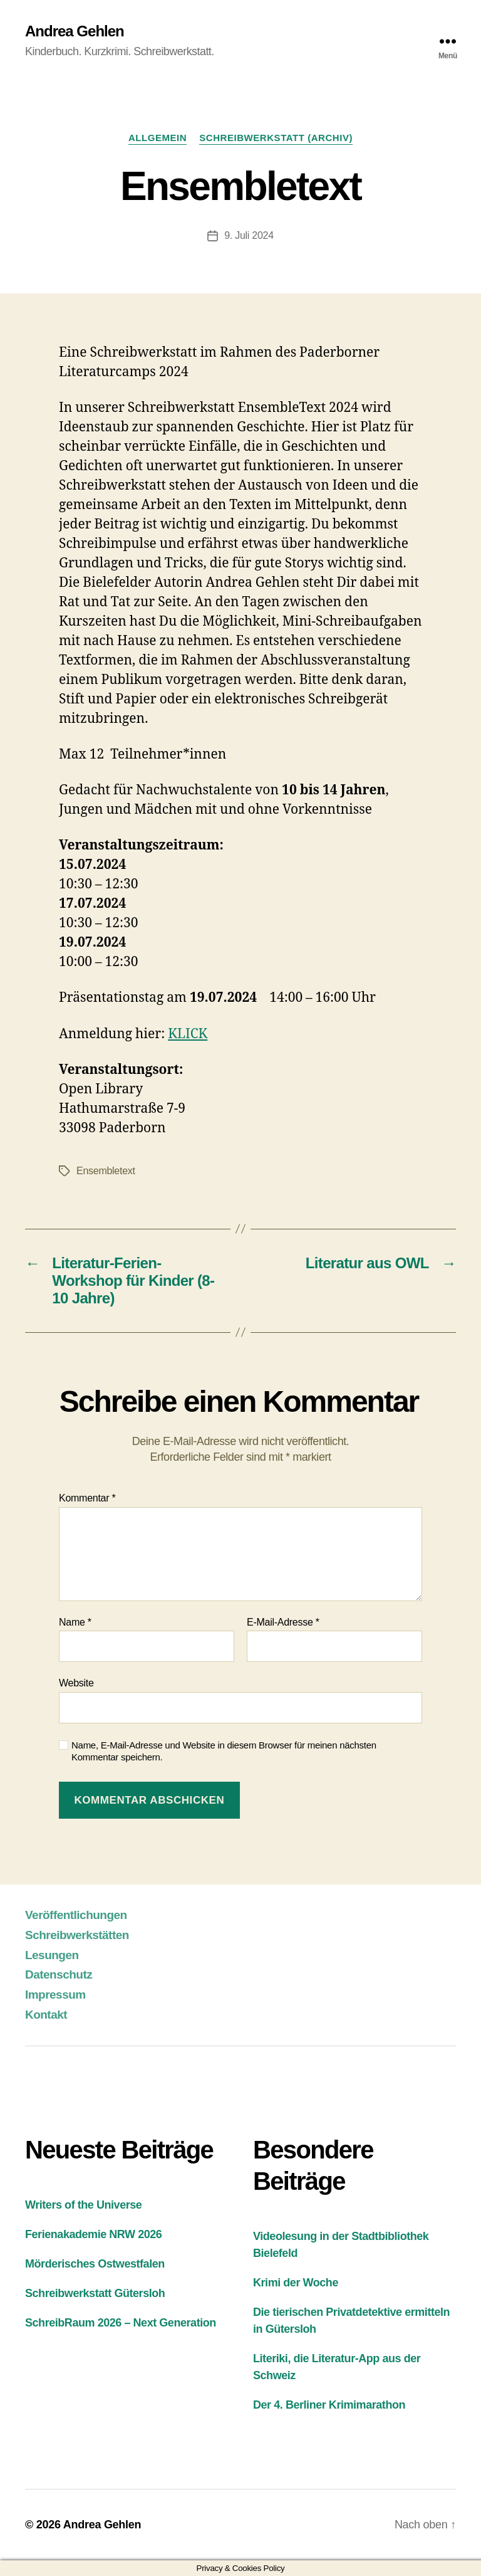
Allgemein (157, 137)
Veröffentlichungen (76, 1914)
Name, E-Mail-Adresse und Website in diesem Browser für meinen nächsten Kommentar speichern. (223, 1751)
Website (76, 1683)
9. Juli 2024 (249, 235)
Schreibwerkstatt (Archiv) (276, 137)
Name (75, 1622)
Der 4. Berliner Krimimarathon (329, 2405)
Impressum (55, 1994)
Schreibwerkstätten (77, 1935)
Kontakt (46, 2014)
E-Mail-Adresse (283, 1622)
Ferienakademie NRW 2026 (93, 2234)
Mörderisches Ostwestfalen (95, 2264)
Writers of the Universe (83, 2205)
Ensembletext (105, 1170)
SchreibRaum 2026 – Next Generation (120, 2322)
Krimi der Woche (295, 2282)
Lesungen (52, 1955)
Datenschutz (58, 1974)
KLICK (187, 1034)
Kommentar (87, 1498)
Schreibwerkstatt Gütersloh (95, 2293)
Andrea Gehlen (74, 31)
